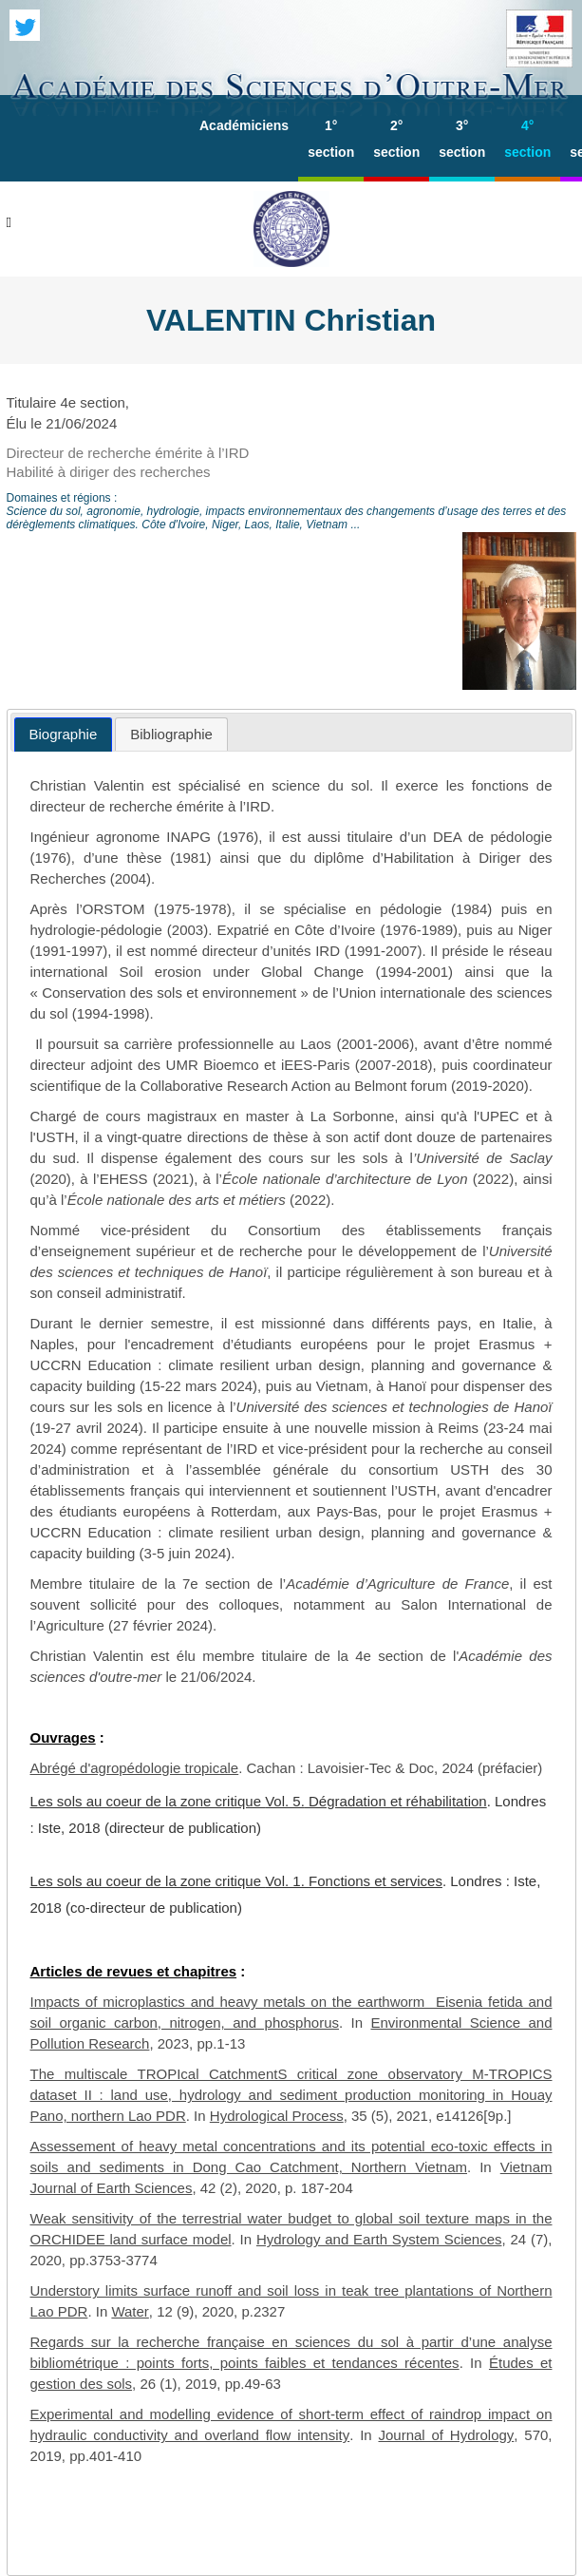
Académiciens (244, 125)
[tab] (63, 735)
